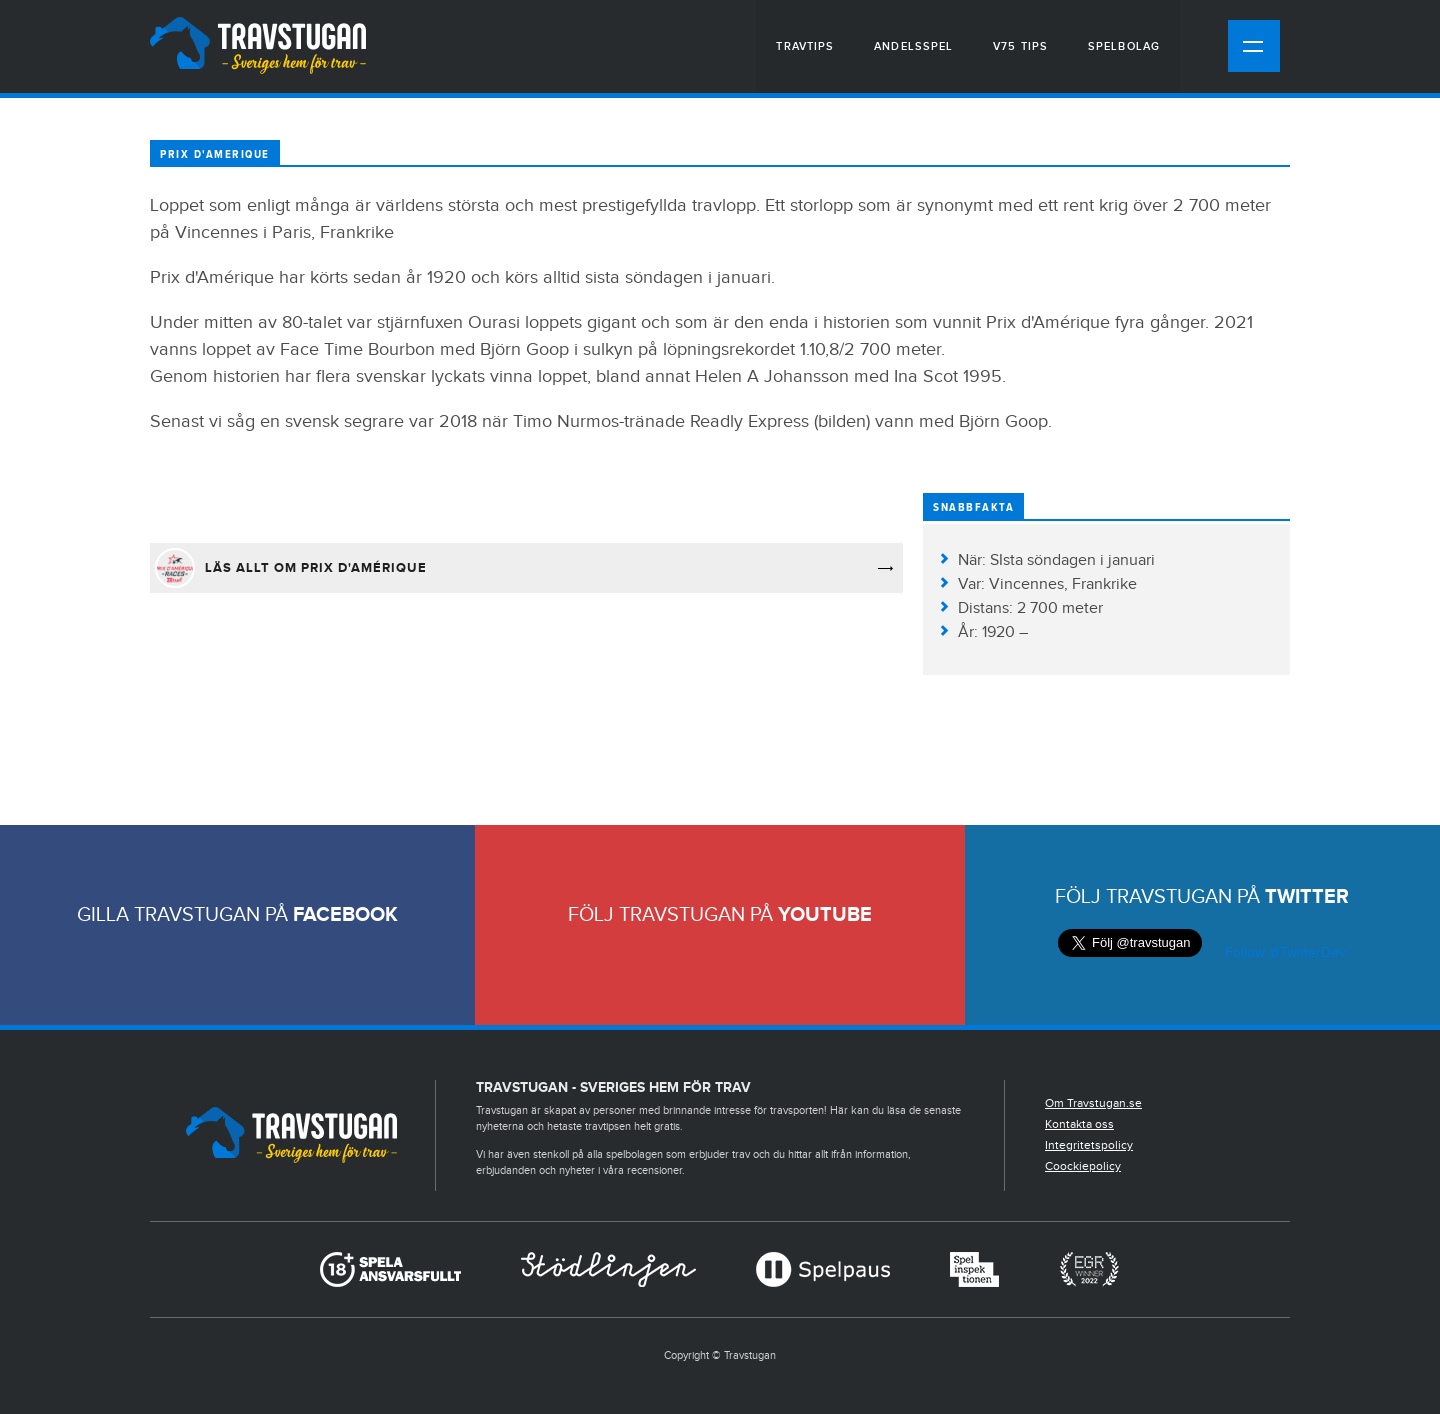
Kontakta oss (1079, 1124)
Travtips (805, 46)
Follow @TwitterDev (1283, 953)
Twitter (1307, 897)
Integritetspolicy (1089, 1145)
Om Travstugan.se (1093, 1103)
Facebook (345, 915)
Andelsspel (913, 46)
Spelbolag (1124, 46)
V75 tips (1020, 46)
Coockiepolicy (1083, 1166)
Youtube (825, 915)
